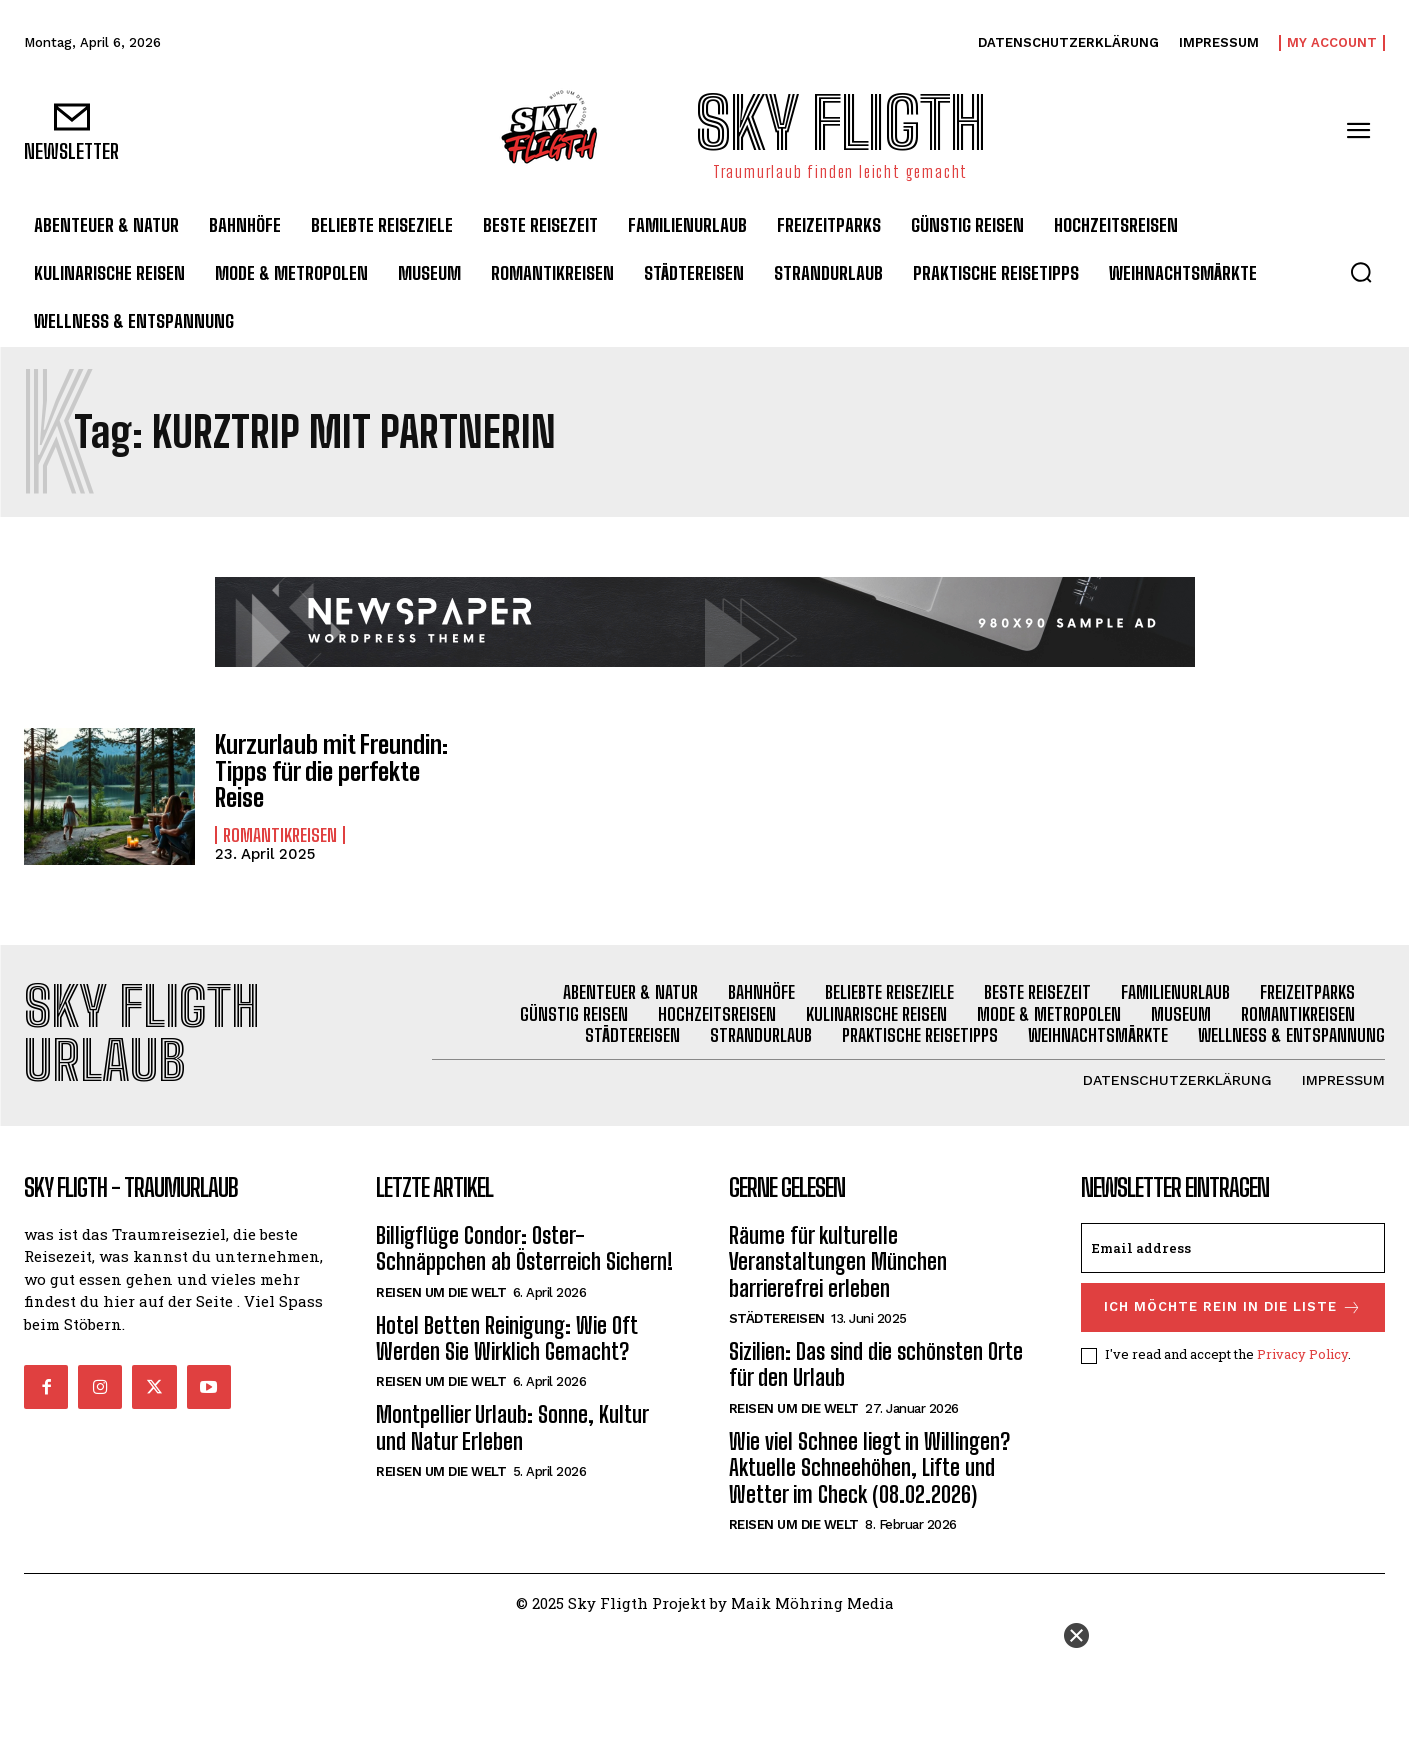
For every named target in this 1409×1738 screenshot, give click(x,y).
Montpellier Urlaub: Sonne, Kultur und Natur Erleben (512, 1427)
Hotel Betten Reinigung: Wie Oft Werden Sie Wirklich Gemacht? (507, 1338)
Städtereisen (777, 1318)
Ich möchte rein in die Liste (1233, 1307)
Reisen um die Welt (441, 1292)
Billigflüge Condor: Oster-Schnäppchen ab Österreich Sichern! (524, 1248)
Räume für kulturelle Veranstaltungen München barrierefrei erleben (838, 1262)
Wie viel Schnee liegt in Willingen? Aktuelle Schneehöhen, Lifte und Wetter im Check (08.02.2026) (869, 1468)
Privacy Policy (1302, 1355)
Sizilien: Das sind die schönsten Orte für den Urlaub (876, 1364)
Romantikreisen (280, 835)
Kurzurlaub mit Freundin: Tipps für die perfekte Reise (331, 771)
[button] (1361, 272)
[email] (1233, 1248)
